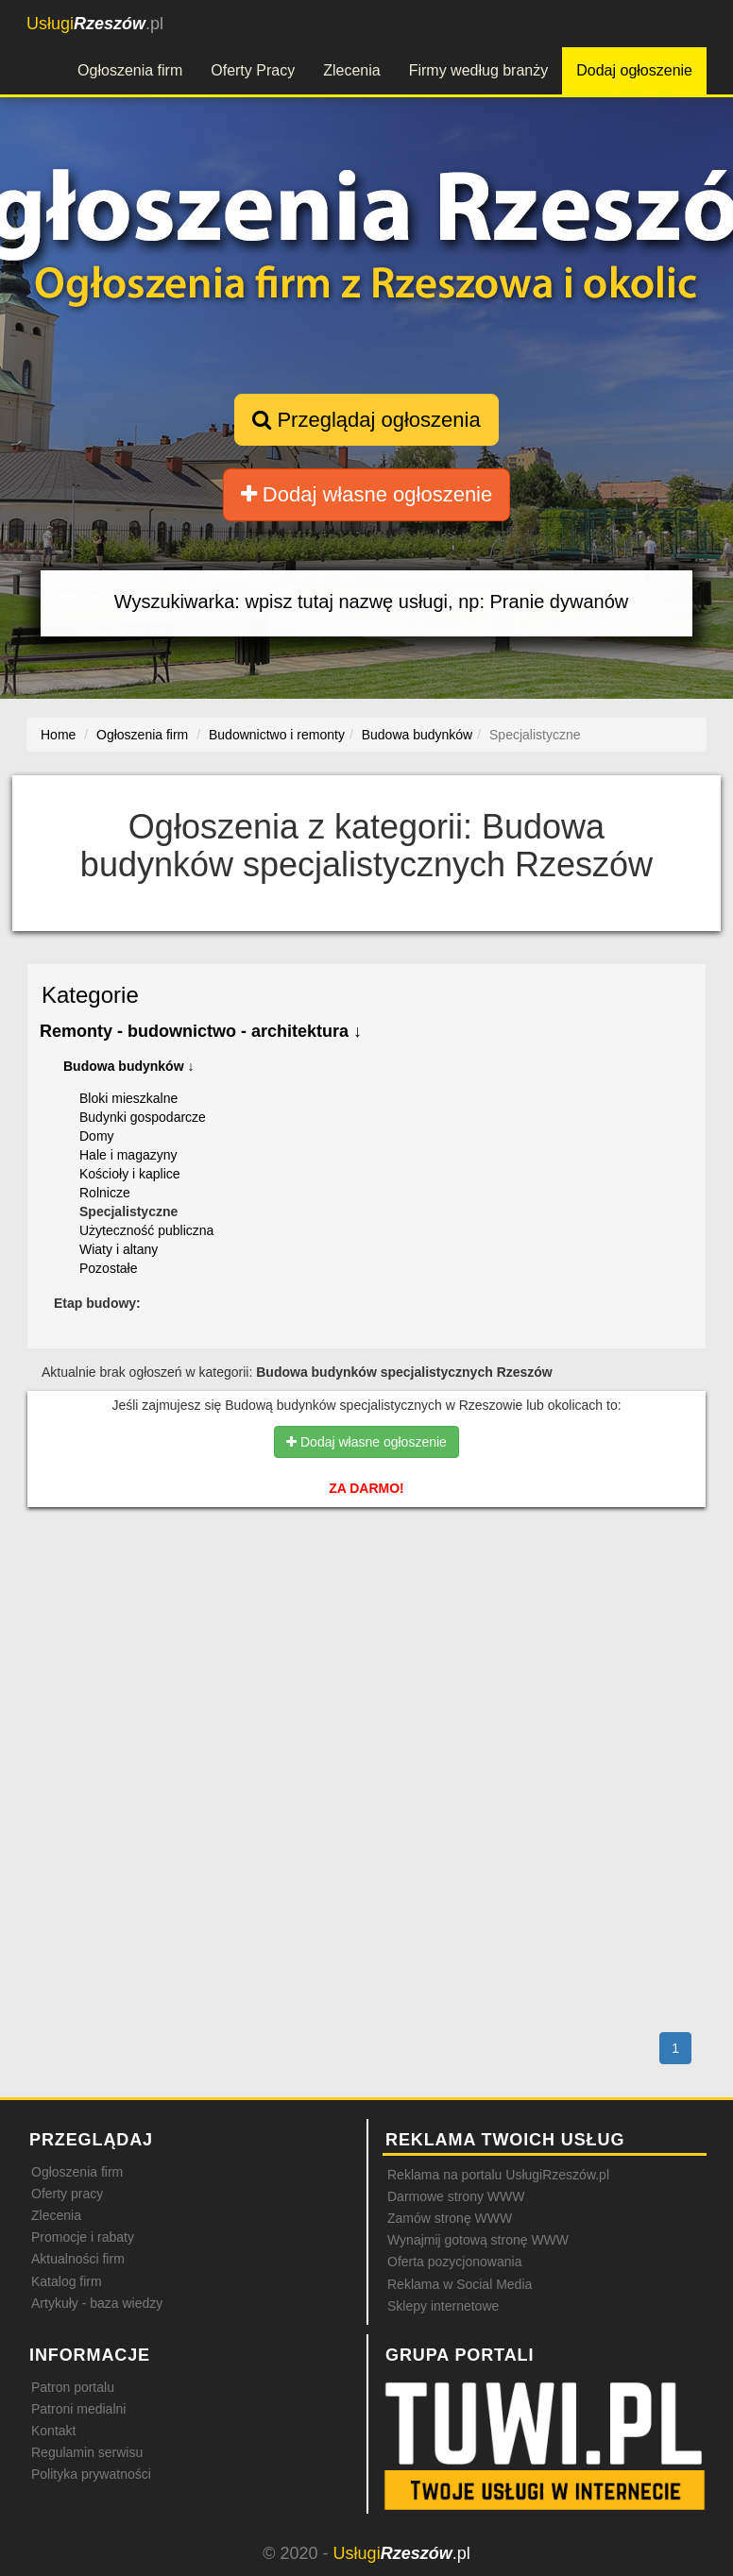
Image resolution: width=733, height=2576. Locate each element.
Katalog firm (66, 2281)
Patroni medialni (78, 2408)
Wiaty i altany (118, 1249)
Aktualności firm (78, 2258)
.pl (94, 23)
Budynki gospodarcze (142, 1117)
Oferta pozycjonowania (454, 2261)
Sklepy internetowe (443, 2305)
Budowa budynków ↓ (128, 1066)
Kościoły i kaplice (129, 1173)
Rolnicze (104, 1192)
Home (58, 734)
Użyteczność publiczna (146, 1230)
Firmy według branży (479, 70)
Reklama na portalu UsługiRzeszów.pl (498, 2174)
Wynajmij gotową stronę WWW (478, 2239)
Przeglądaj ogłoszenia (366, 420)
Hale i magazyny (128, 1154)
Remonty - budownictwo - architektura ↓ (201, 1031)
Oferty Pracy (253, 70)
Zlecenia (351, 70)
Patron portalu (72, 2387)
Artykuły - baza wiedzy (96, 2303)
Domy (96, 1136)
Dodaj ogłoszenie (634, 70)
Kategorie (90, 995)
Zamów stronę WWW (449, 2218)
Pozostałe (108, 1268)
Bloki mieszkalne (128, 1098)
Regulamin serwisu (87, 2452)
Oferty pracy (67, 2193)
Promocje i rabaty (82, 2237)
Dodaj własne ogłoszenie (367, 494)
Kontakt (53, 2430)
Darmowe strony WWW (455, 2196)
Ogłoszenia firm (129, 70)
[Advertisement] (366, 1602)
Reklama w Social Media (459, 2284)
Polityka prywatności (91, 2474)
